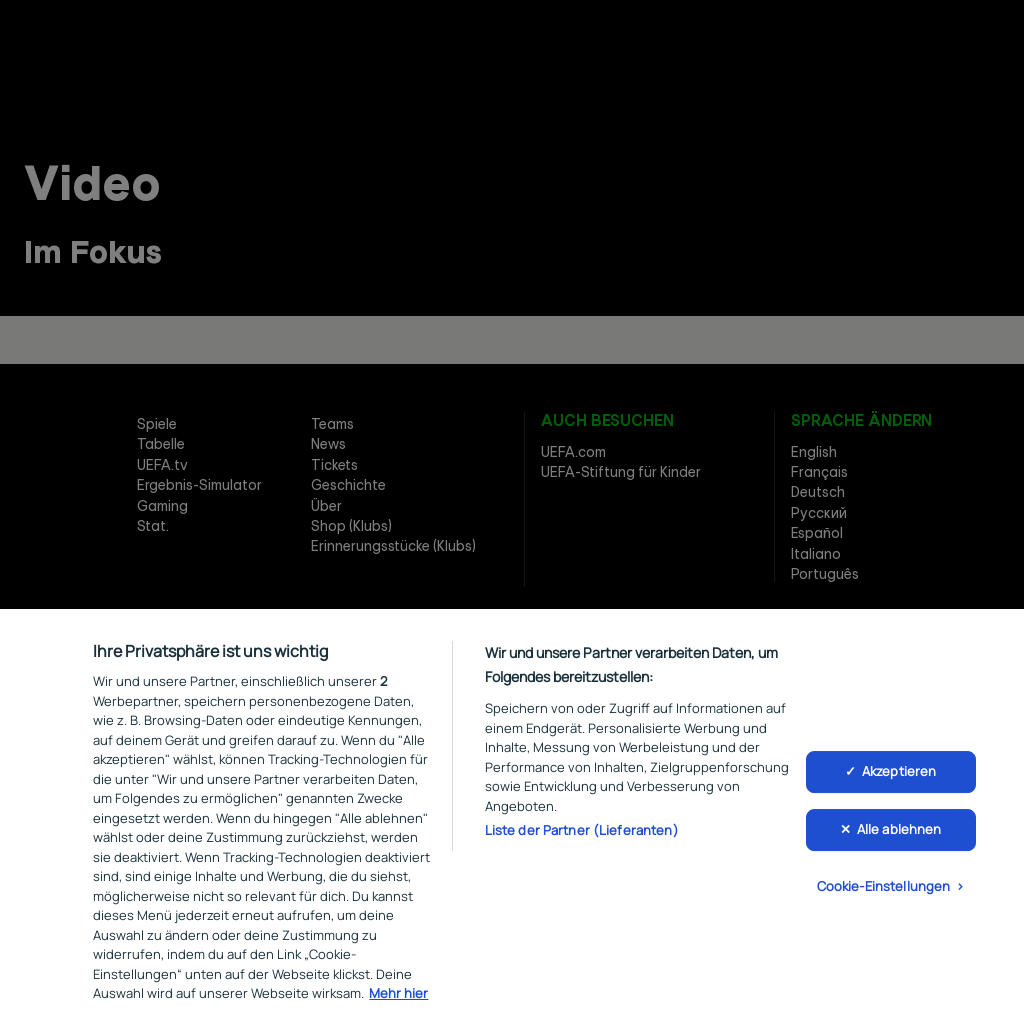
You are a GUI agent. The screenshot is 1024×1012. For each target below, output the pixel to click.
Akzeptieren (899, 780)
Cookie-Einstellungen (884, 894)
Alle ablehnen (899, 838)
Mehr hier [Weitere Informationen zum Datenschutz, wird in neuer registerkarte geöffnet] (398, 1001)
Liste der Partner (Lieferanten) (582, 838)
